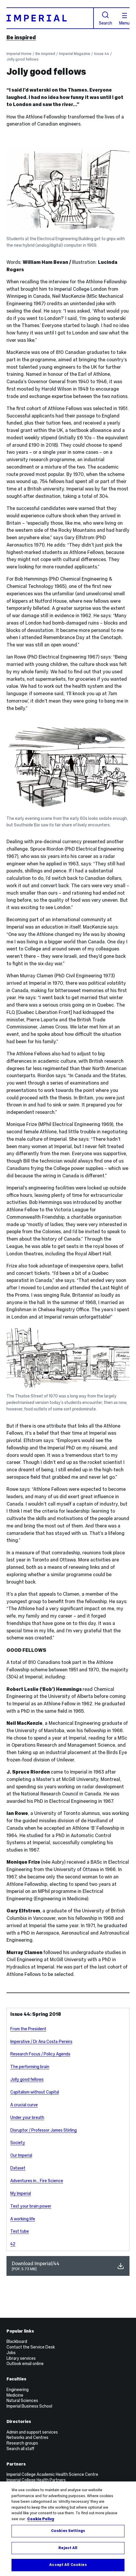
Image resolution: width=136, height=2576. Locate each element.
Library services (21, 2358)
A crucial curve (24, 2104)
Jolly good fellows (22, 59)
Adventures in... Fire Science (36, 2180)
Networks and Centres (27, 2437)
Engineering (17, 2389)
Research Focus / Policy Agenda (40, 2054)
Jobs (11, 2352)
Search (105, 18)
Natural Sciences (22, 2400)
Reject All (67, 2548)
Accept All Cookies (67, 2564)
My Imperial (20, 2193)
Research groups (22, 2443)
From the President (28, 2028)
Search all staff (20, 2448)
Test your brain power (30, 2206)
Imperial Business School (29, 2406)
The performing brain (29, 2066)
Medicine (14, 2395)
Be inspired (21, 37)
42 (12, 2244)
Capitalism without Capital (34, 2092)
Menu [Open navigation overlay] (124, 19)
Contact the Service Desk (30, 2347)
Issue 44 (101, 53)
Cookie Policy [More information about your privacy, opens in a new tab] (40, 2519)
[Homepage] (50, 18)
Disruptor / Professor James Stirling (43, 2130)
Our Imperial (21, 2155)
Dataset (17, 2168)
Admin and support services (32, 2432)
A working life (22, 2218)
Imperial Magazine (74, 53)
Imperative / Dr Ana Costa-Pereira (41, 2041)
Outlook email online (25, 2363)
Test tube (19, 2231)
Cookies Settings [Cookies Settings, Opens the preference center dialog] (68, 2530)
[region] (68, 2528)
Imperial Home (19, 53)
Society (17, 2142)
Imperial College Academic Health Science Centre (52, 2474)
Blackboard (16, 2341)
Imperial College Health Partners (36, 2480)
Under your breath (27, 2117)
